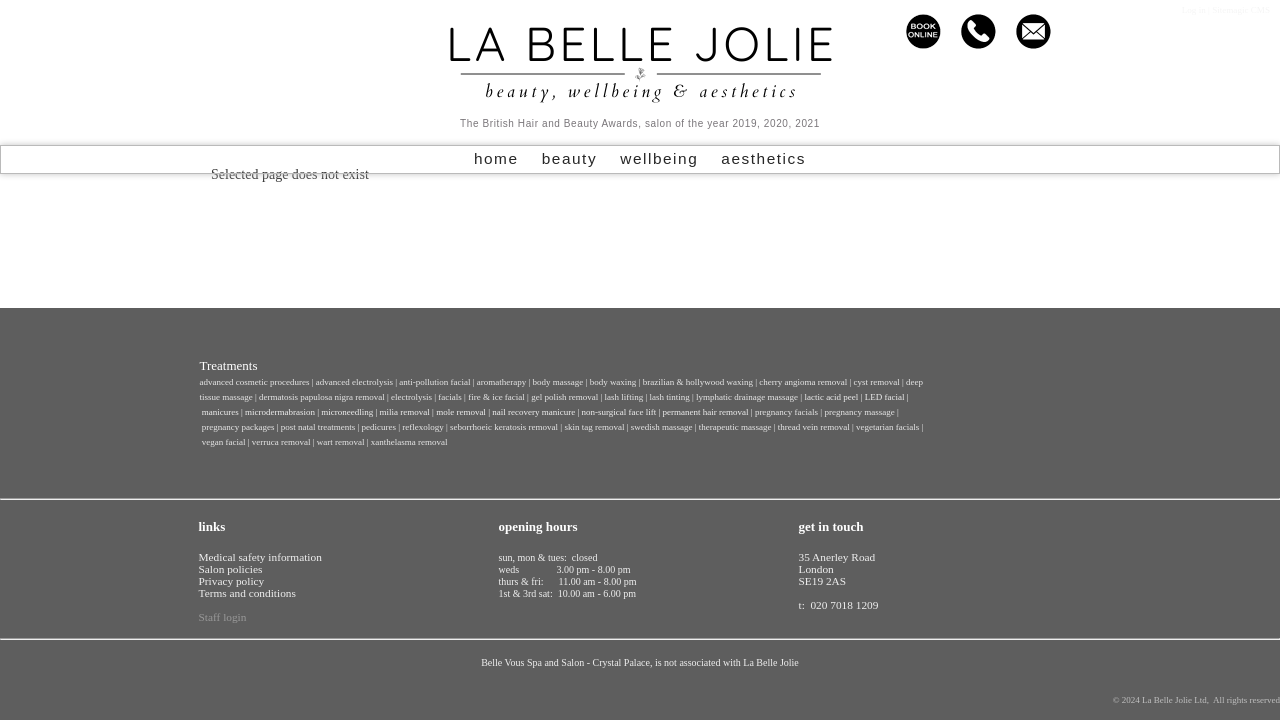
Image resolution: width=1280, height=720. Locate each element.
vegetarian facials (887, 427)
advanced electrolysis (354, 382)
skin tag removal (594, 427)
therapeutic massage (735, 427)
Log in (1194, 10)
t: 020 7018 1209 (839, 605)
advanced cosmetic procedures (254, 382)
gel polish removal (564, 397)
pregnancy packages (238, 427)
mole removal (461, 412)
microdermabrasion (280, 412)
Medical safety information (260, 557)
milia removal (405, 412)
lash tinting (670, 397)
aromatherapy (501, 382)
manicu (215, 412)
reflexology (422, 427)
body (613, 382)
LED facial (885, 397)
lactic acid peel (831, 397)
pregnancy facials (786, 412)
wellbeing (659, 158)
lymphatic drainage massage (747, 397)
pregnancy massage (859, 412)
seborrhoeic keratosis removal (504, 427)
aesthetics (763, 158)
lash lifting (623, 397)
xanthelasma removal (409, 442)
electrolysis (411, 397)
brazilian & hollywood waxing (698, 382)
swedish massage (662, 427)
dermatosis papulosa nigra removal (322, 397)
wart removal (341, 442)
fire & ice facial (496, 397)
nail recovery (515, 412)
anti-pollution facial (434, 382)
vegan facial (224, 442)
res (233, 412)
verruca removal (281, 442)
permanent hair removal (706, 412)
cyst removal (877, 382)
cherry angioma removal (804, 382)
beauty (569, 158)
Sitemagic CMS (1241, 10)
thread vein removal (814, 427)
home (496, 158)
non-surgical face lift (618, 412)
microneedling (347, 412)
